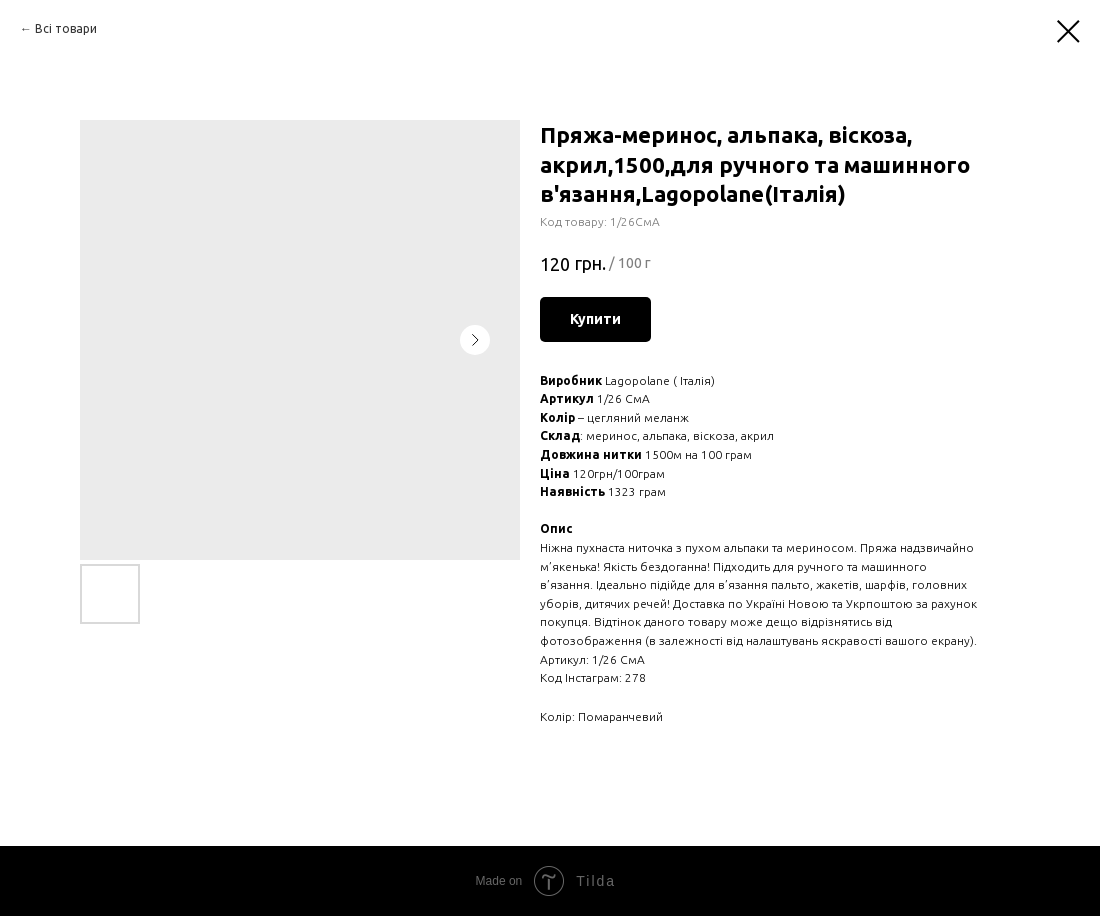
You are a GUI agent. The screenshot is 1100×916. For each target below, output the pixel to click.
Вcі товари (66, 28)
